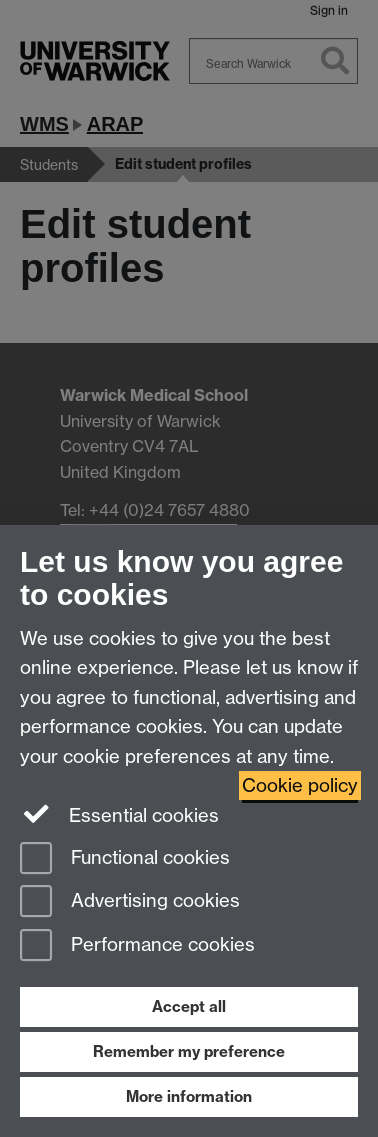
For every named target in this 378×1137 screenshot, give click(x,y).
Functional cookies (125, 859)
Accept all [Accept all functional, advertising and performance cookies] (189, 1006)
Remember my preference (189, 1051)
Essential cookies (119, 814)
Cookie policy (300, 785)
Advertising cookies (130, 902)
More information (189, 1096)
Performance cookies (137, 946)
